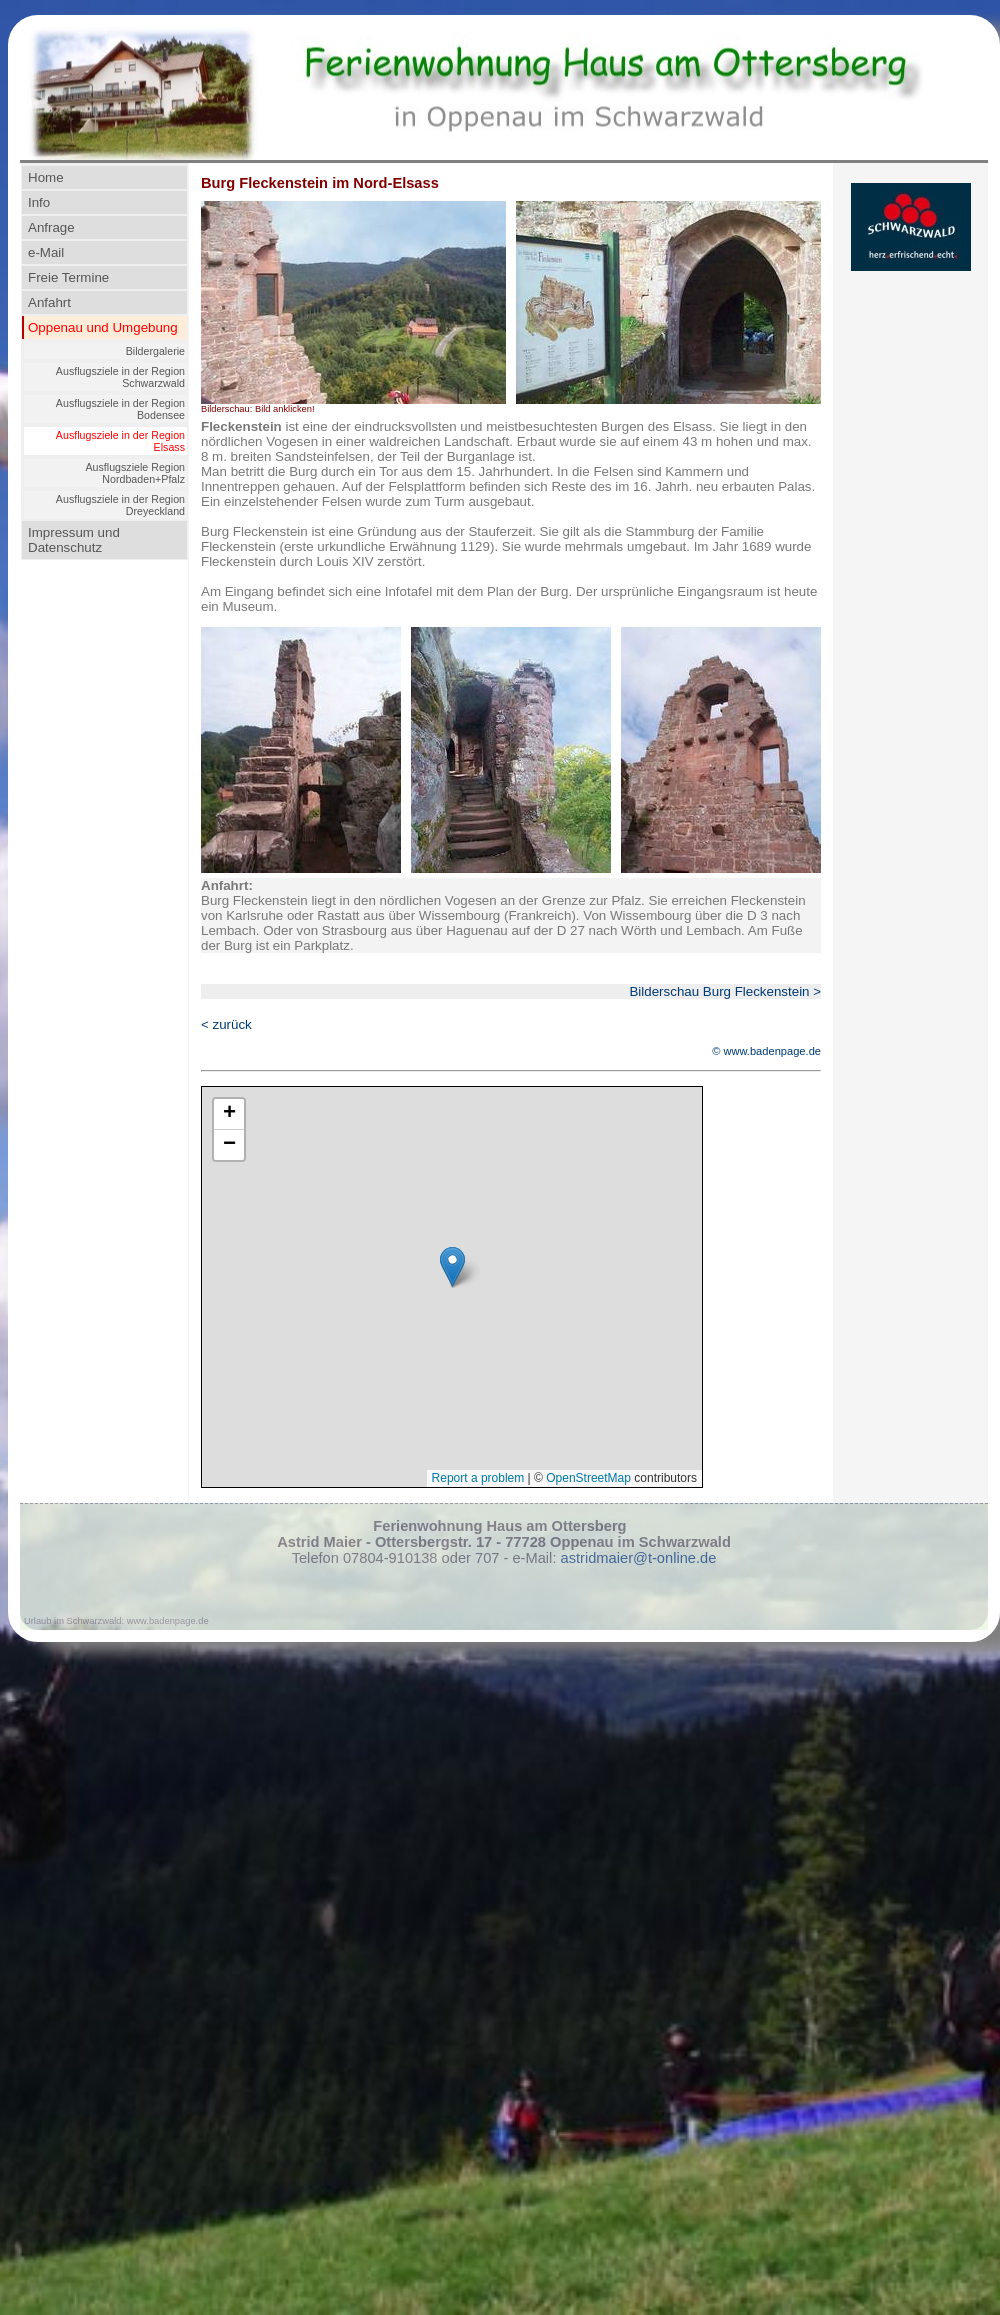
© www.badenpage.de (766, 1051)
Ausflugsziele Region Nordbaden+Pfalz (135, 473)
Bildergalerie (155, 351)
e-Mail (46, 252)
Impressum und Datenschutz (74, 540)
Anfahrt (49, 302)
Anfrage (51, 227)
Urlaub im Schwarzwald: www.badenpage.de (116, 1621)
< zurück (226, 1024)
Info (39, 202)
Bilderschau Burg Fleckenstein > (725, 991)
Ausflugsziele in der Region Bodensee (120, 409)
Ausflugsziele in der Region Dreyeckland (120, 505)
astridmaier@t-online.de (639, 1558)
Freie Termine (68, 277)
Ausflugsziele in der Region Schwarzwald (120, 377)
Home (46, 177)
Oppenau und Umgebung (103, 327)
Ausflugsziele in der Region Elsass (120, 441)
